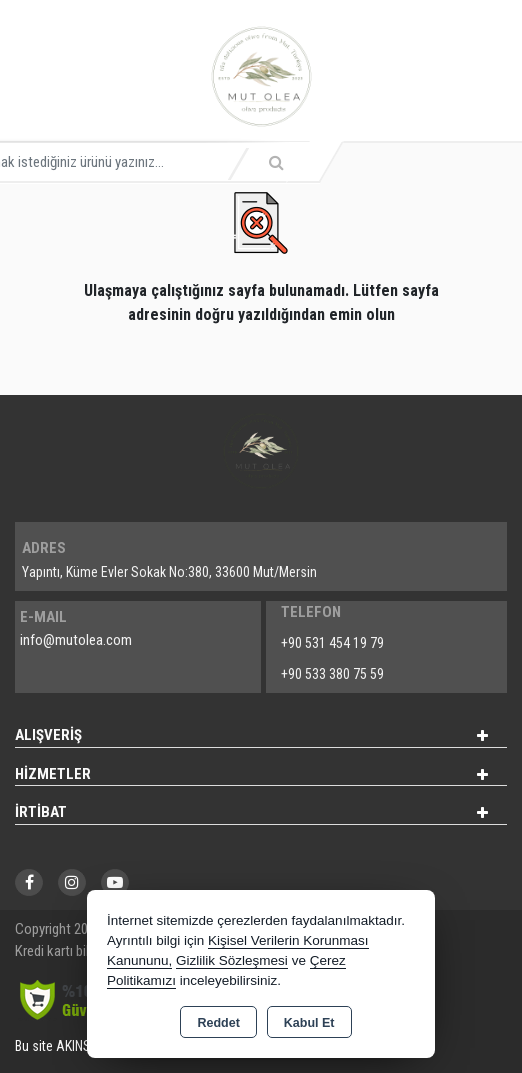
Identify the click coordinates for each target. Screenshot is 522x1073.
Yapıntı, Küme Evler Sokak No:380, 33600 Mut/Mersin (169, 572)
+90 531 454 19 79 (332, 643)
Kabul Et (309, 1023)
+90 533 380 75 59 (332, 674)
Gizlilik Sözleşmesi (232, 960)
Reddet (218, 1023)
